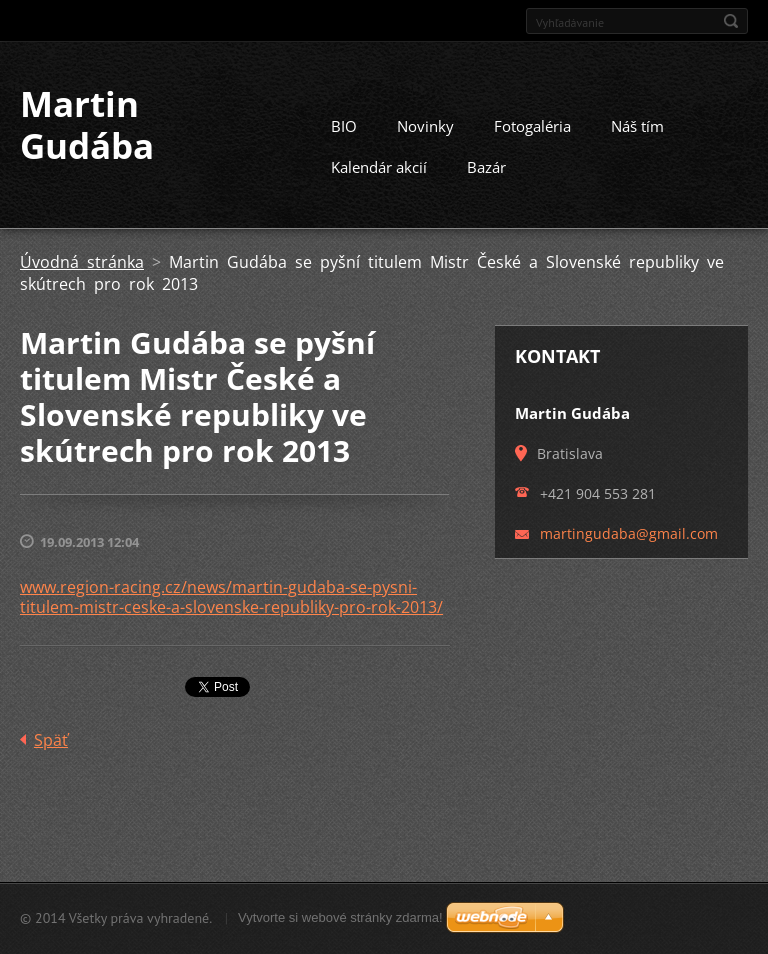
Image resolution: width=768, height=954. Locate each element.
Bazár (486, 167)
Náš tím (637, 126)
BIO (344, 126)
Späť (51, 740)
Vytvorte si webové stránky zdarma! (340, 917)
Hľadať (731, 21)
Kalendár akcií (379, 167)
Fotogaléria (532, 126)
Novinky (425, 126)
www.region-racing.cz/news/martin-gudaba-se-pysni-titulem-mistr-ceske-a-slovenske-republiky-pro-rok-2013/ (231, 597)
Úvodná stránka (82, 262)
